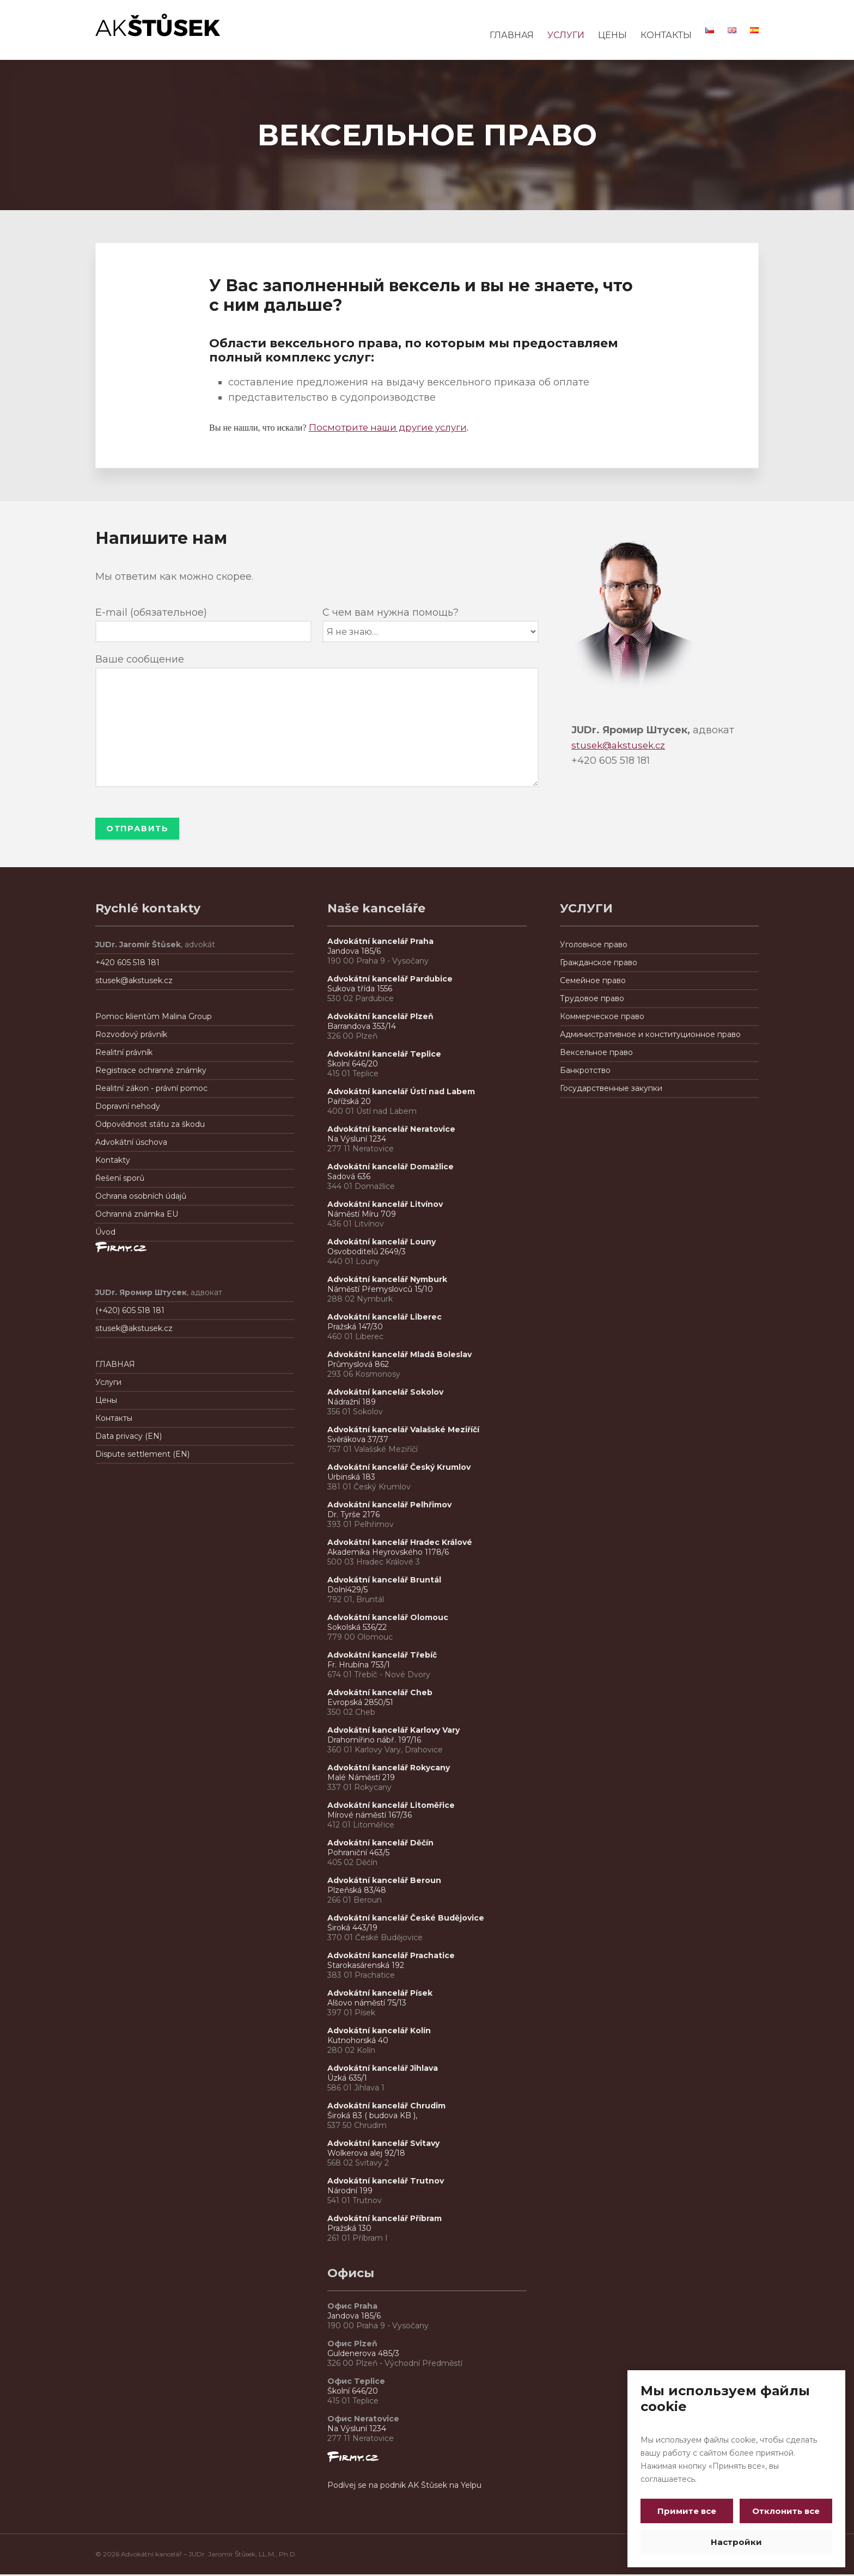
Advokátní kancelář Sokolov (385, 1394)
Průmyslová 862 (358, 1366)
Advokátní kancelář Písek (379, 1995)
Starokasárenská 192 (365, 1967)
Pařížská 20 (349, 1103)
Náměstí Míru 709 (361, 1215)
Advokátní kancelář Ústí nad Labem (401, 1093)
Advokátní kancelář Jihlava (382, 2070)
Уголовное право (593, 946)
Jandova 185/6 (354, 953)
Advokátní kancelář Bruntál (384, 1581)
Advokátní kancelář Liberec (386, 1318)
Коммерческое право (602, 1018)
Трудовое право (592, 1000)
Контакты (113, 1420)
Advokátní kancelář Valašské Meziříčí (403, 1431)
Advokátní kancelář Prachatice (391, 1957)
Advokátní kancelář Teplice (384, 1055)
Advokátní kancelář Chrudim (386, 2107)
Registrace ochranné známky (150, 1072)
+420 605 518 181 (127, 964)
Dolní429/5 (347, 1591)
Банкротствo (585, 1072)
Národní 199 (350, 2192)
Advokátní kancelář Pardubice (390, 980)
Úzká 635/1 (347, 2079)
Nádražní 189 (351, 1403)
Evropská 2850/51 (360, 1704)
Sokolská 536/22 (357, 1629)
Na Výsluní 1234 (356, 1140)
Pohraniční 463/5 (358, 1854)
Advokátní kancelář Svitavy (383, 2145)
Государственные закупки (611, 1090)
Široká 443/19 (352, 1929)
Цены (106, 1402)
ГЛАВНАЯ (512, 35)
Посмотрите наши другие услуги (393, 427)
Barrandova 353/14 (361, 1028)
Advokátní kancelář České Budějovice (405, 1919)
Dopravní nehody (127, 1108)
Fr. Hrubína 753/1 (358, 1666)
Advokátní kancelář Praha (380, 943)
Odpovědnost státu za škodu (150, 1126)
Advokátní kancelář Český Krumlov (399, 1469)
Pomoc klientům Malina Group (153, 1018)
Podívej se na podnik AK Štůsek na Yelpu (404, 2487)
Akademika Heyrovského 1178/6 (388, 1554)
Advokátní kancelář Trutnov (385, 2182)
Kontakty (112, 1162)
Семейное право (593, 982)
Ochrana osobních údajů (140, 1198)
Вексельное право (596, 1054)
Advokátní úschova (131, 1144)
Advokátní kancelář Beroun (384, 1882)
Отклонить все (784, 2511)
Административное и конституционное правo (650, 1036)
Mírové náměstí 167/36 (369, 1816)
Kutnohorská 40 (357, 2042)
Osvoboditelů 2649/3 (366, 1253)
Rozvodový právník (131, 1036)
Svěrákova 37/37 (357, 1441)
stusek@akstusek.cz (620, 745)
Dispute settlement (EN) (142, 1456)
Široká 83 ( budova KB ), (372, 2117)
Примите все (689, 2511)
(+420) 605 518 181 (129, 1312)
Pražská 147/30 (355, 1328)
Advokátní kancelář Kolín (379, 2032)
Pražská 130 (349, 2230)
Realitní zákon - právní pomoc (151, 1090)
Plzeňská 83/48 (356, 1892)
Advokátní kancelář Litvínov (385, 1206)
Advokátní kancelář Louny (381, 1243)
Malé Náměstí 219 (361, 1779)
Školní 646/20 (352, 1065)
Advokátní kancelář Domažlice (390, 1168)
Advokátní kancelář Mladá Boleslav (400, 1356)
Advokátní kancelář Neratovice (391, 1131)
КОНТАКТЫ (666, 35)
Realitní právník (123, 1054)
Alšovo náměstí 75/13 (366, 2004)
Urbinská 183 (351, 1478)
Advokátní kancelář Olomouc (387, 1619)
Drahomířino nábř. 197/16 (374, 1741)
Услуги (108, 1384)
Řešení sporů (119, 1180)
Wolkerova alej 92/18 (366, 2155)
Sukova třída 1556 (359, 990)
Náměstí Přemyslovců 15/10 (380, 1291)
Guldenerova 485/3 (363, 2355)
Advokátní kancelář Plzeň (380, 1018)
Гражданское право (598, 964)
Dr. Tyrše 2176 (353, 1516)
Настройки (736, 2542)
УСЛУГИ (565, 35)
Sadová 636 (348, 1178)
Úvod (105, 1233)
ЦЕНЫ (612, 35)
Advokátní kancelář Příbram (384, 2220)
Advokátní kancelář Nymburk (387, 1281)
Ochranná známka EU (136, 1215)
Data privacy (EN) (128, 1438)
